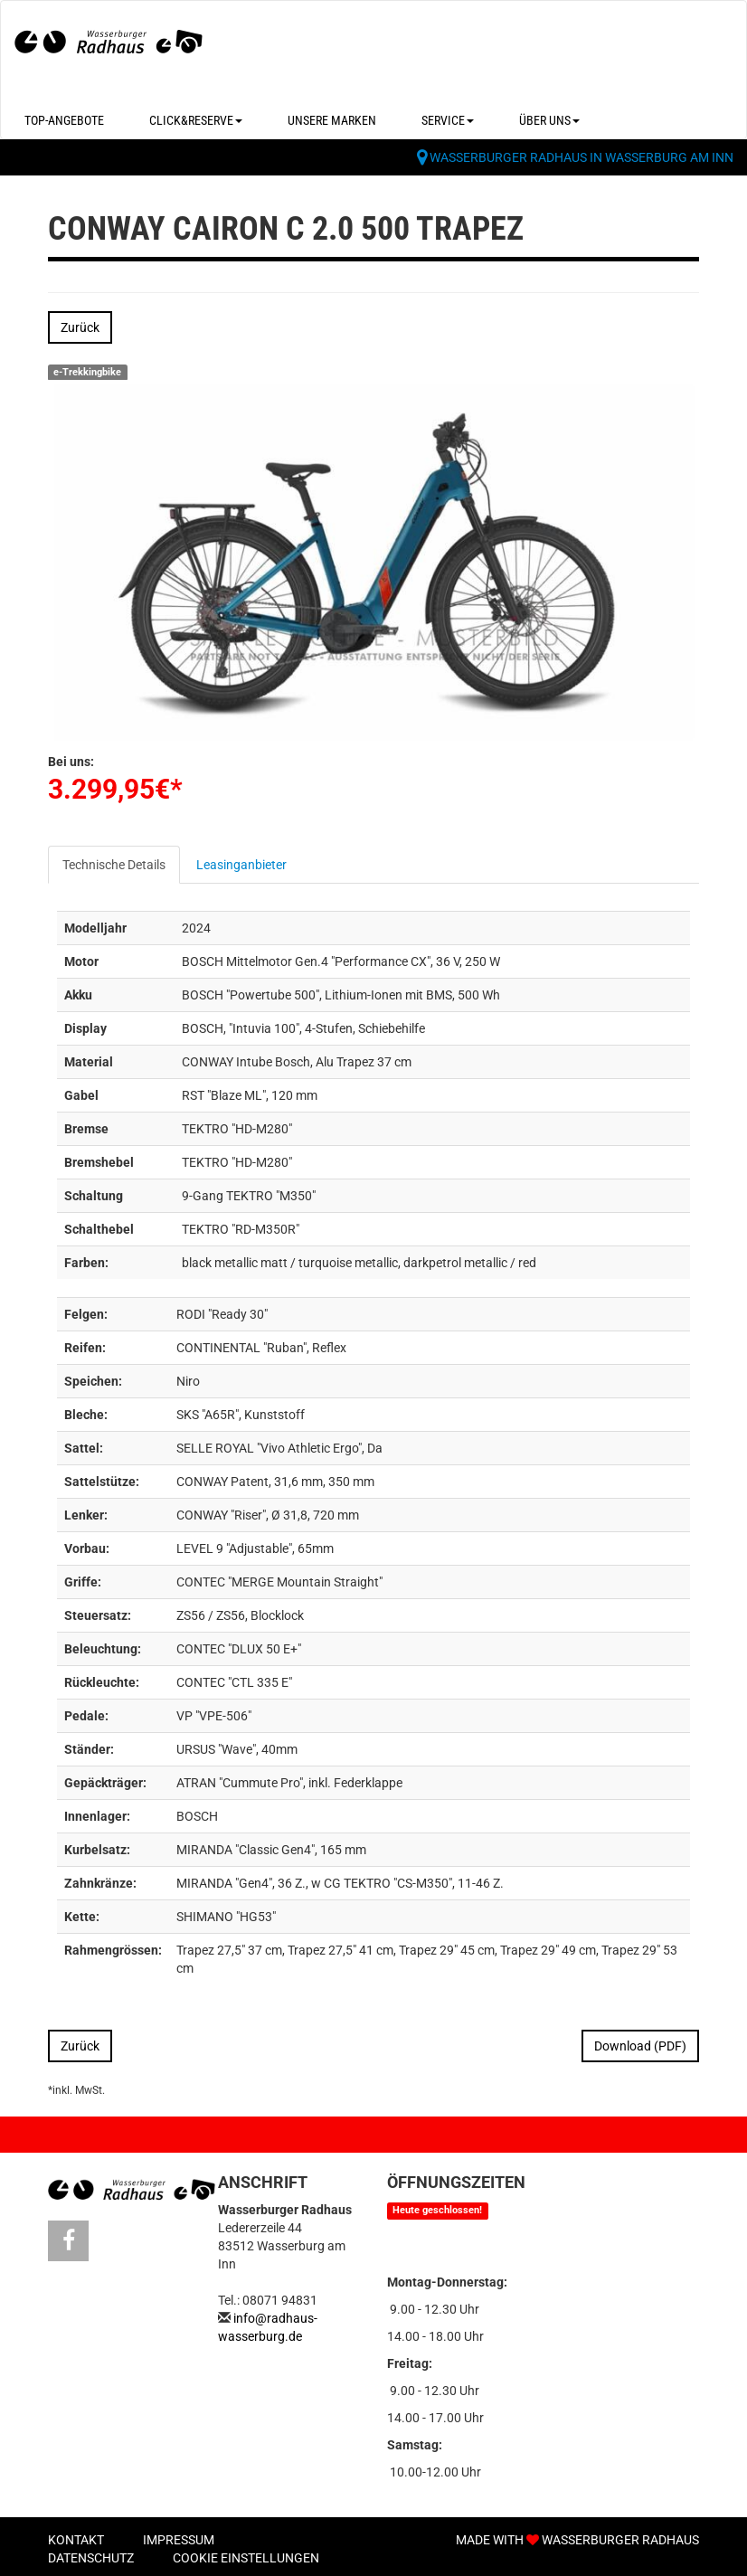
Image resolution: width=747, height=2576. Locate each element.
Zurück (80, 327)
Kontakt (76, 2540)
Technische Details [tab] (113, 864)
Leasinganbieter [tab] (241, 864)
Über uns (549, 120)
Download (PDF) (640, 2046)
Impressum (178, 2540)
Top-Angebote (64, 120)
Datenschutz (91, 2558)
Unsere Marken (332, 120)
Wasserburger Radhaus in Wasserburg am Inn (581, 157)
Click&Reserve (195, 120)
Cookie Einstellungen (246, 2558)
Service (447, 120)
